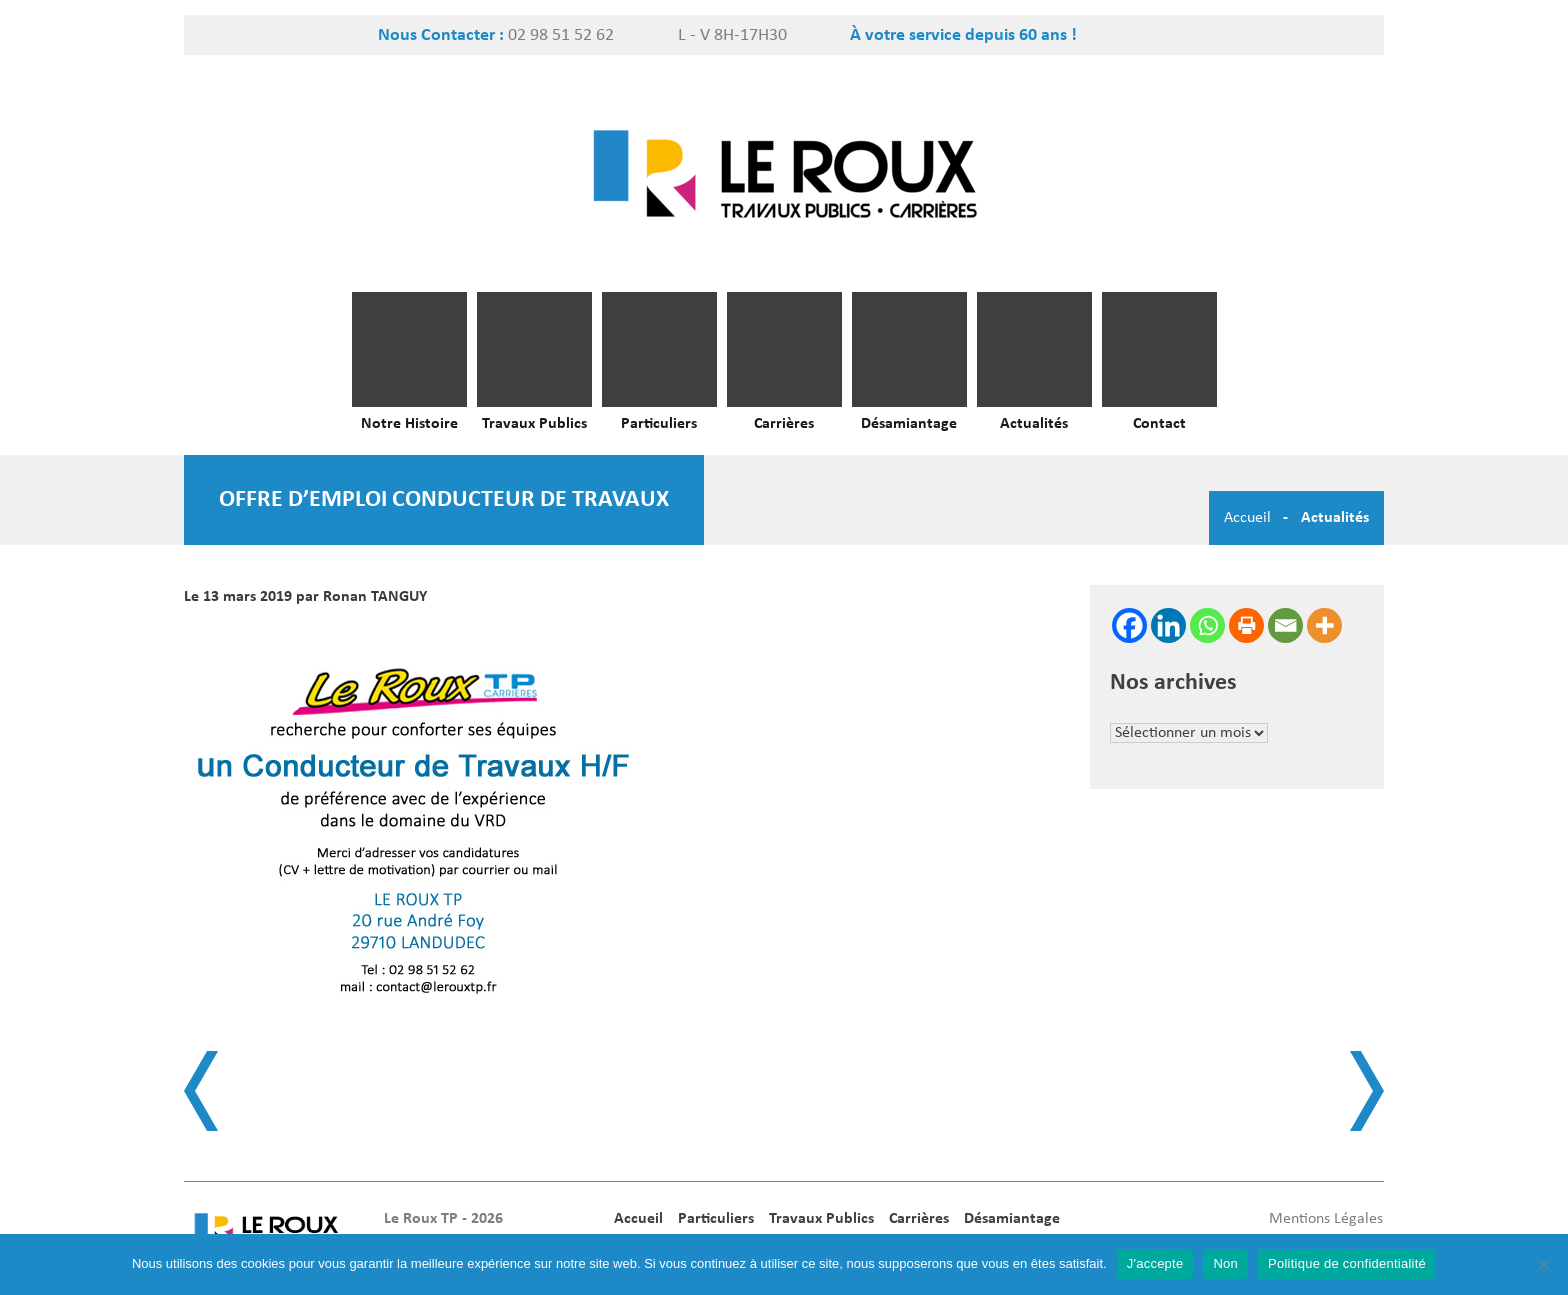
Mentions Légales (1326, 1219)
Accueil (1247, 518)
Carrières (784, 424)
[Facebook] (1129, 625)
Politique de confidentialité (1347, 1263)
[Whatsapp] (1207, 625)
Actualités (1034, 424)
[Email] (1285, 625)
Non (1225, 1263)
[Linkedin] (1168, 625)
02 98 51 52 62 (561, 35)
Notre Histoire (409, 424)
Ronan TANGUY (375, 597)
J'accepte (1155, 1263)
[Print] (1246, 625)
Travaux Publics (534, 424)
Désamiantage (909, 424)
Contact (1159, 424)
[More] (1324, 625)
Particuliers (659, 424)
